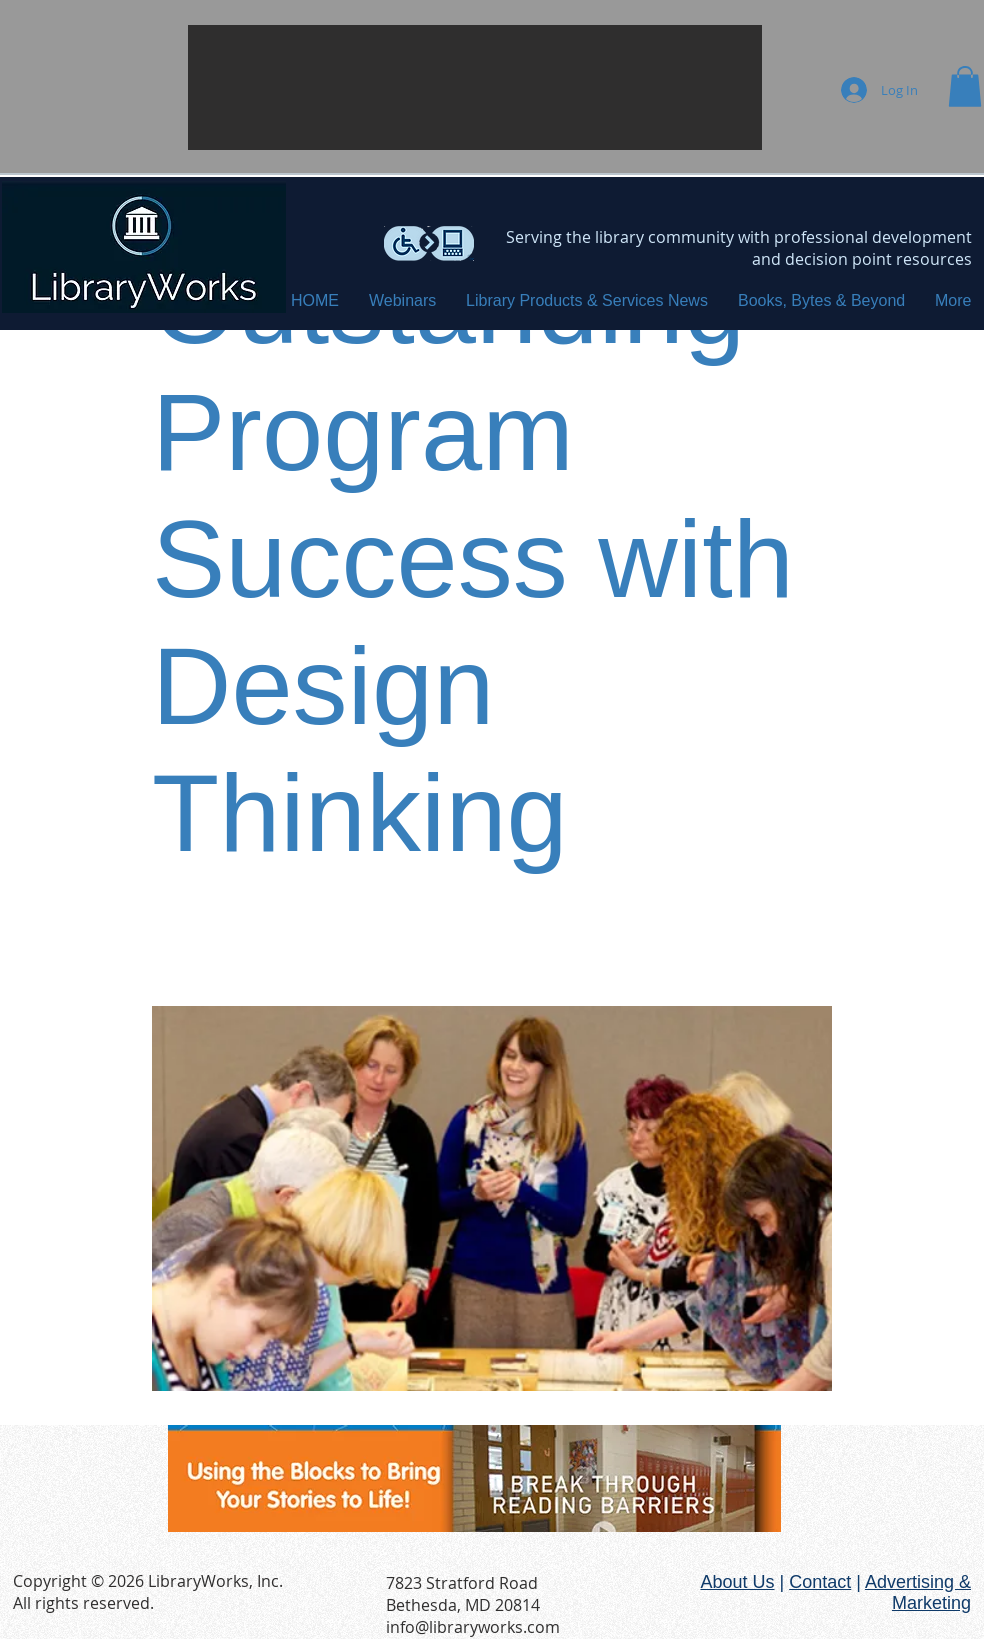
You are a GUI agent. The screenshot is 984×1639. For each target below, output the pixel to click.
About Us (737, 1582)
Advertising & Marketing (918, 1592)
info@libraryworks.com (473, 1627)
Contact (820, 1582)
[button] (475, 87)
